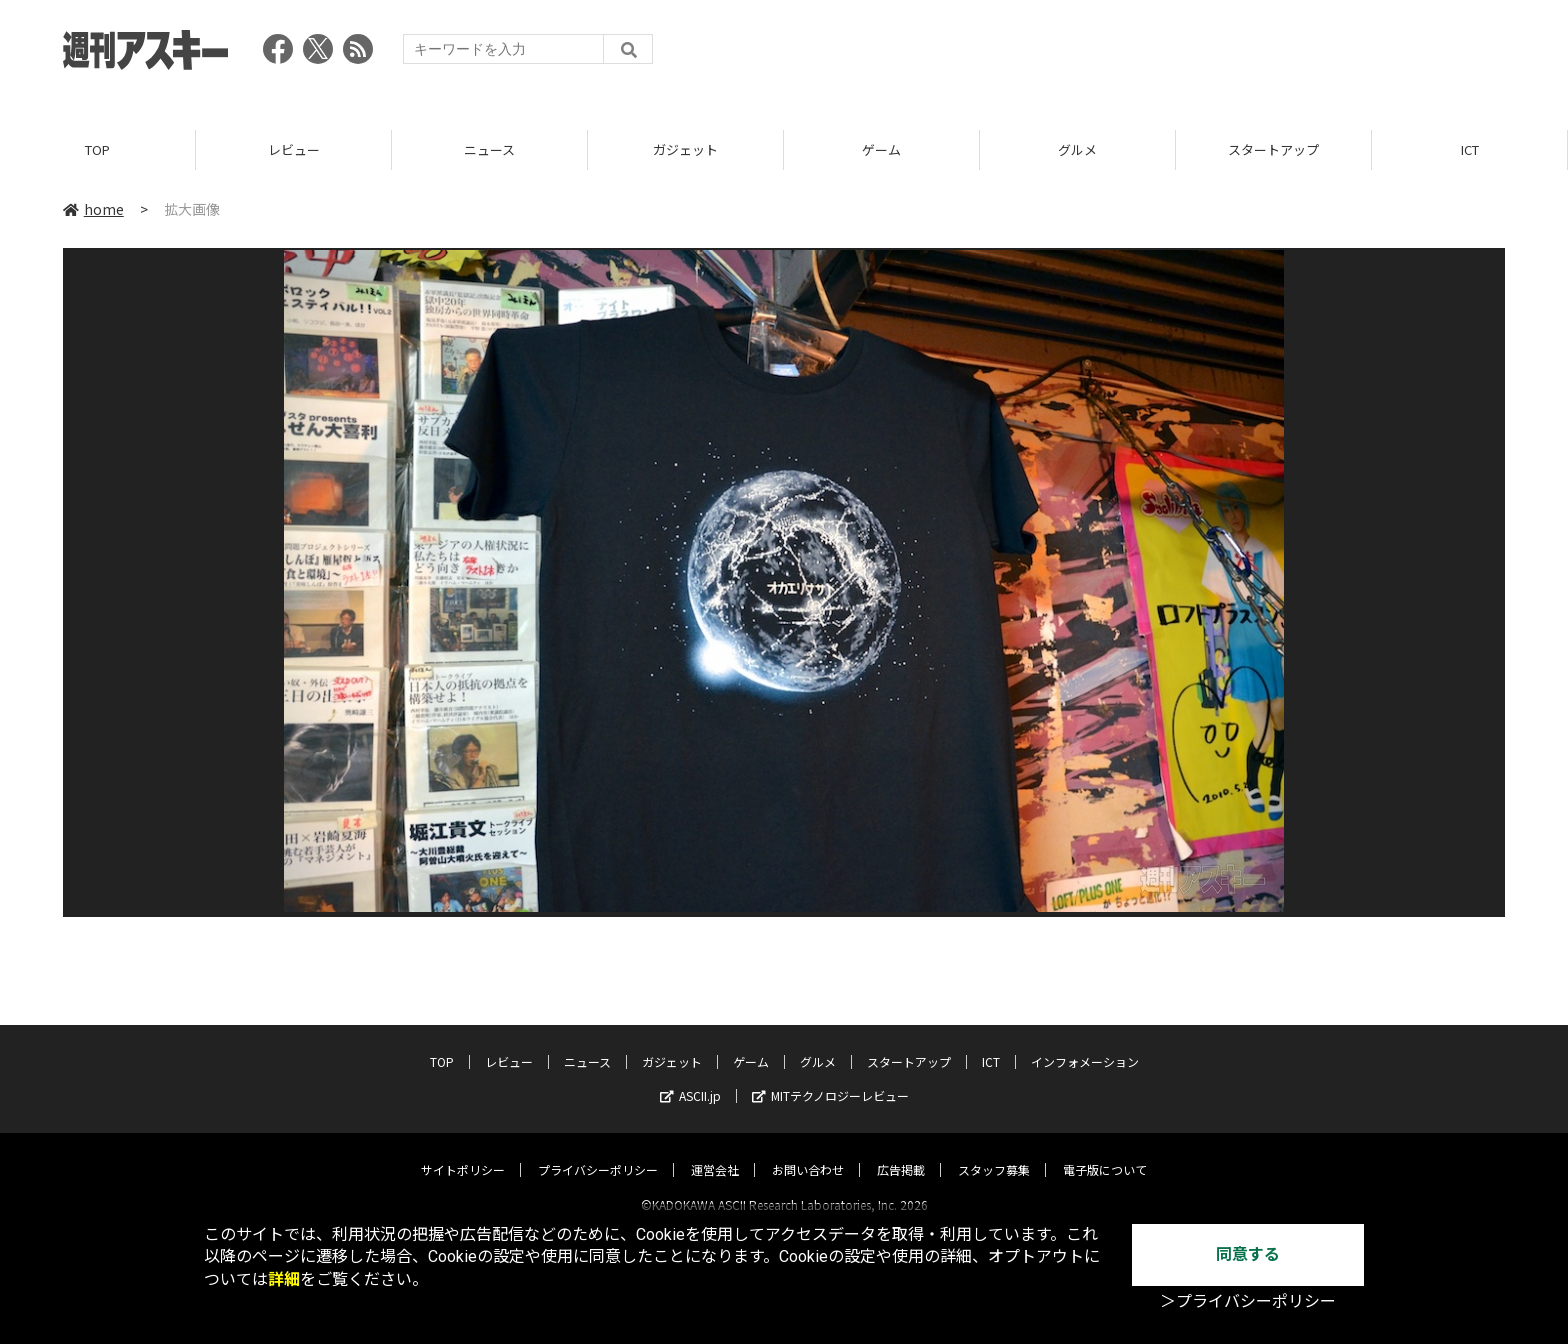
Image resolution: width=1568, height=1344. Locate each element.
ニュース (489, 149)
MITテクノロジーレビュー (830, 1077)
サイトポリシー (463, 1151)
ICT (1470, 149)
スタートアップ (1273, 149)
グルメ (1077, 149)
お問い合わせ (808, 1151)
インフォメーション (1085, 1043)
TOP (97, 149)
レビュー (294, 149)
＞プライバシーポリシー (1248, 1301)
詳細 (284, 1279)
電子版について (1105, 1151)
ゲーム (881, 149)
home (93, 209)
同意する (1248, 1254)
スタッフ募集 (994, 1151)
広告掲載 (901, 1151)
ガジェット (685, 149)
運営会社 (715, 1151)
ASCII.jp (690, 1077)
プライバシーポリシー (598, 1151)
